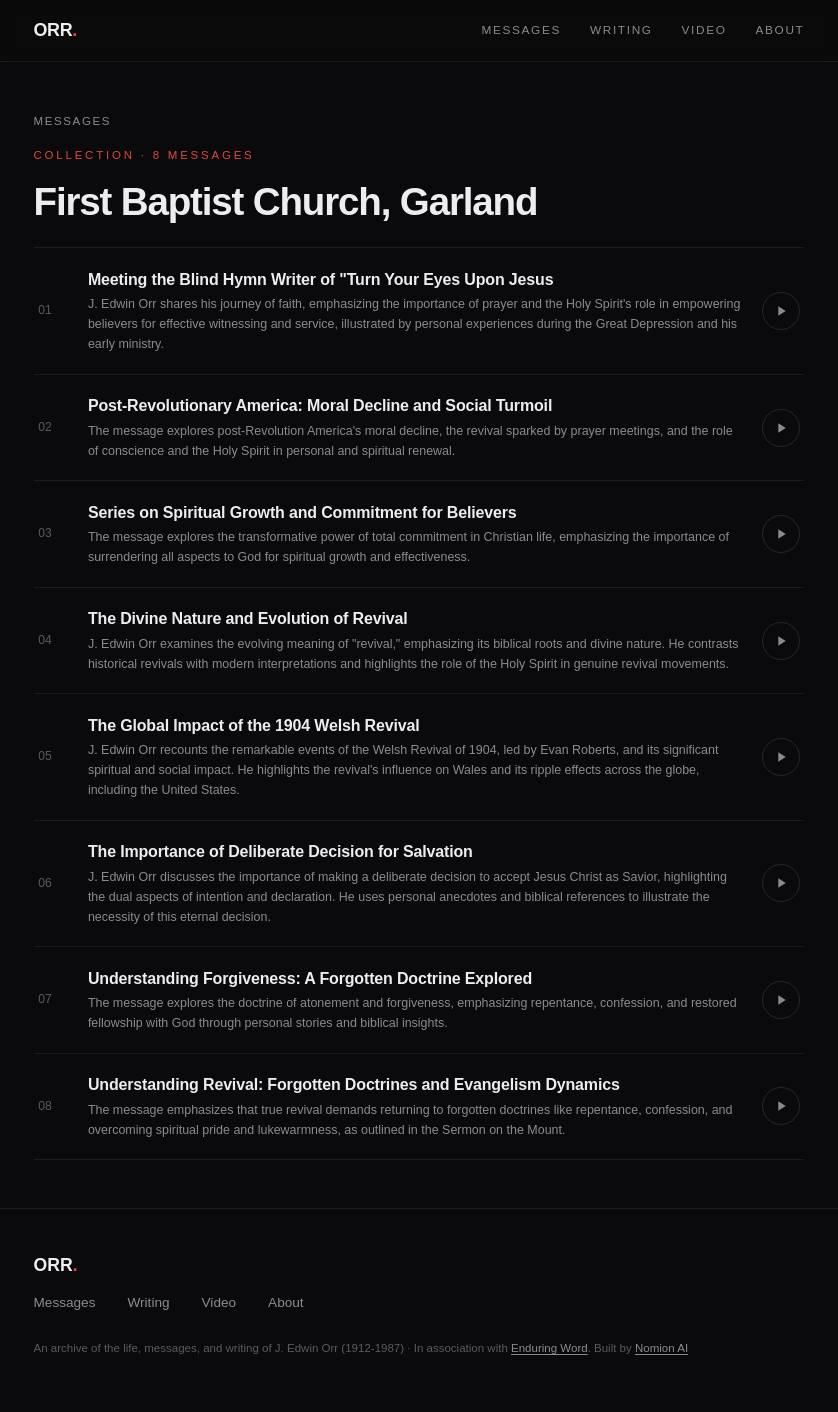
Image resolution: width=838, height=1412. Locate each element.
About (779, 30)
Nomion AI (661, 1348)
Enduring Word (549, 1348)
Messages (521, 30)
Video (704, 30)
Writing (621, 30)
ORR (55, 30)
